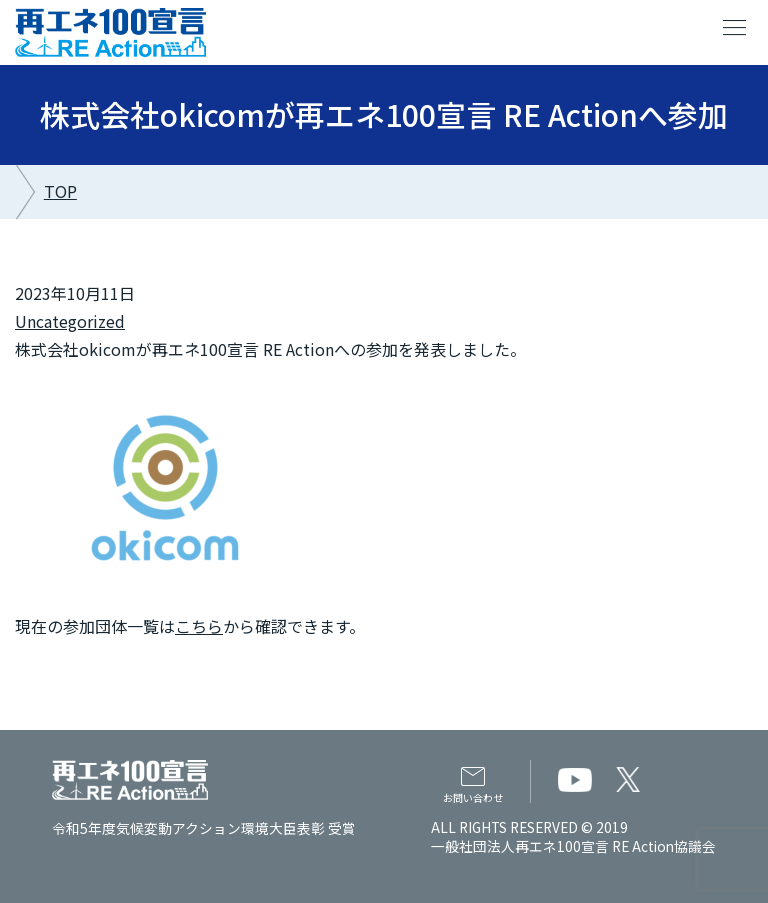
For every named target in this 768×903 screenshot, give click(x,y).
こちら (199, 626)
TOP (60, 191)
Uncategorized (70, 321)
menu (735, 28)
